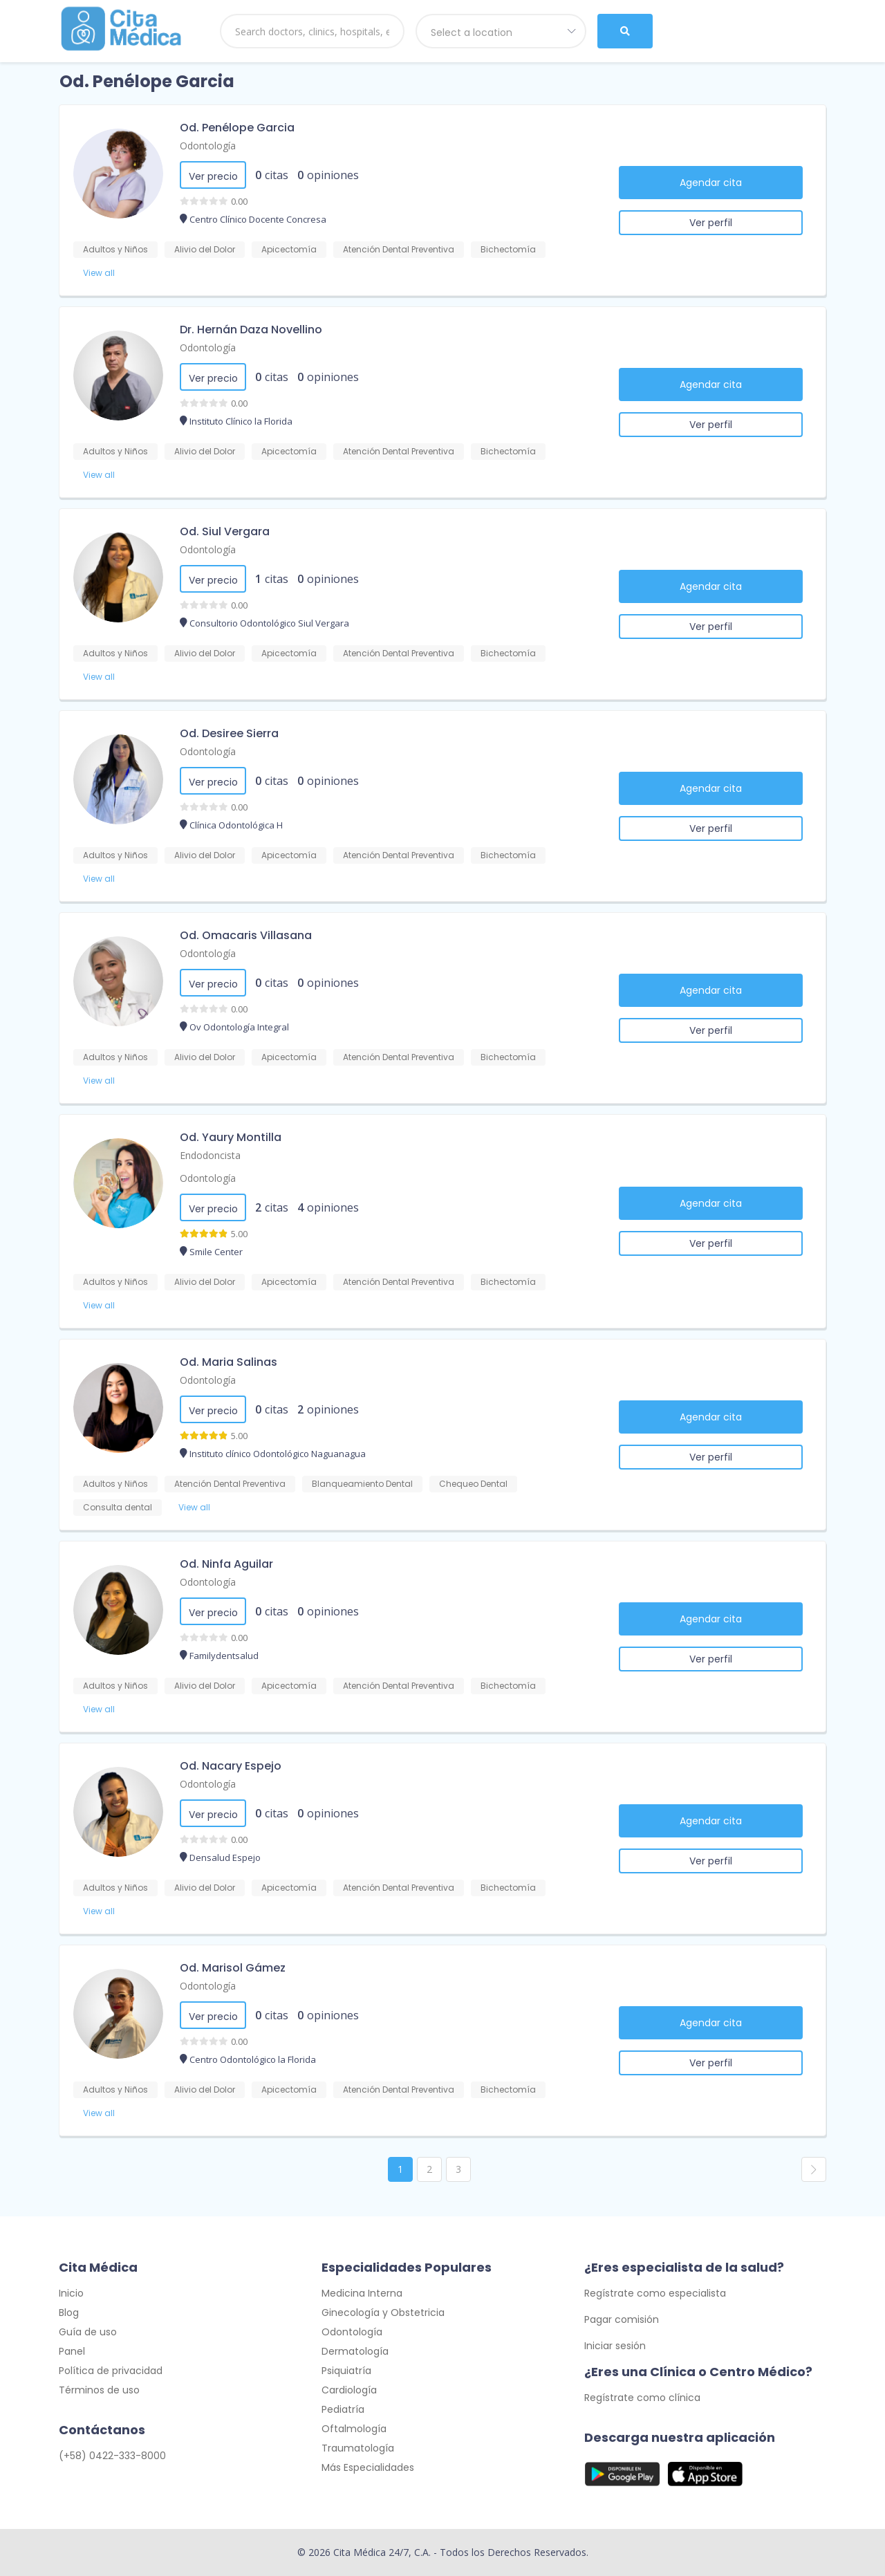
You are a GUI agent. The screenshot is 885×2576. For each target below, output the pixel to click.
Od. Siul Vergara (225, 531)
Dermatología (355, 2351)
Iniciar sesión (615, 2346)
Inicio (71, 2293)
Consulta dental (117, 1507)
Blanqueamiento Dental (362, 1484)
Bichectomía (508, 249)
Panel (72, 2351)
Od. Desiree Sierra (229, 733)
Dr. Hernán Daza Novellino (251, 329)
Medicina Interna (362, 2293)
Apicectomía (289, 249)
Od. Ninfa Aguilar (226, 1564)
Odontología (208, 145)
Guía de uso (88, 2332)
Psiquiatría (346, 2371)
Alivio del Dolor (204, 249)
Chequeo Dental (473, 1484)
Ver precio (213, 176)
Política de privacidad (110, 2371)
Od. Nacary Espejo (230, 1766)
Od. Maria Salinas (228, 1362)
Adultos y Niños (115, 249)
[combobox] (501, 31)
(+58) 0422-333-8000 (112, 2456)
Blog (69, 2312)
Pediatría (343, 2409)
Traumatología (358, 2448)
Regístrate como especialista (655, 2293)
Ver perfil (710, 223)
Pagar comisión (621, 2319)
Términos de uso (99, 2390)
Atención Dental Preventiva (398, 249)
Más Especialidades (368, 2467)
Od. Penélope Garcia (237, 128)
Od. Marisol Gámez (233, 1968)
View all (99, 273)
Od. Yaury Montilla (230, 1137)
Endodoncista (210, 1155)
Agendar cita (711, 182)
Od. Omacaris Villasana (246, 935)
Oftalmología (354, 2429)
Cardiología (349, 2390)
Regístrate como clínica (642, 2397)
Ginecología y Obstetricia (383, 2312)
